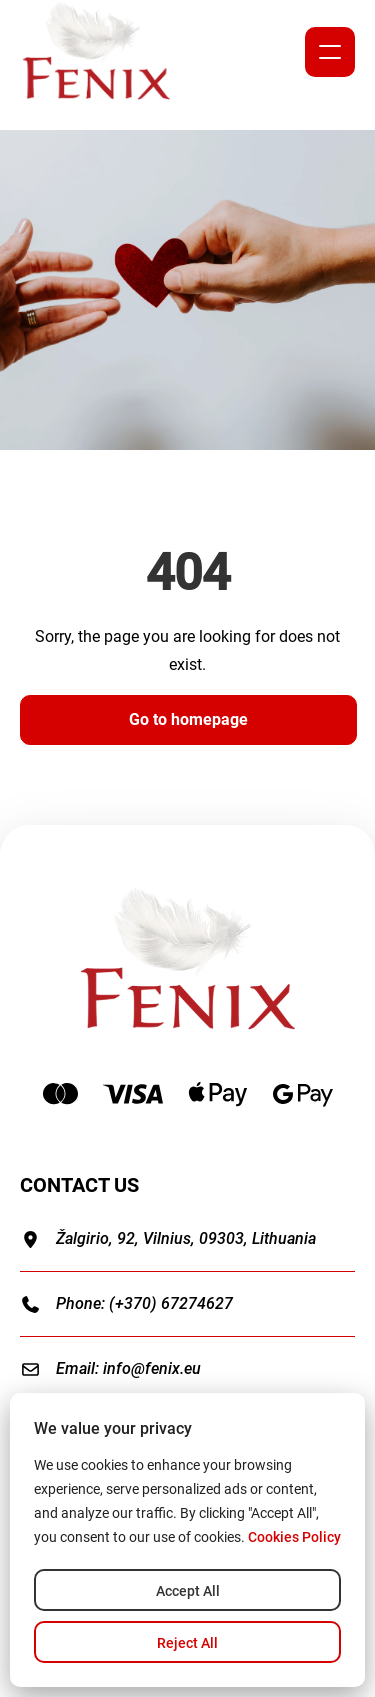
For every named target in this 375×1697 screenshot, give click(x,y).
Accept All (188, 1591)
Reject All (187, 1643)
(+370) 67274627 (171, 1303)
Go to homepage (188, 719)
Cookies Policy (294, 1537)
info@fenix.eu (152, 1368)
